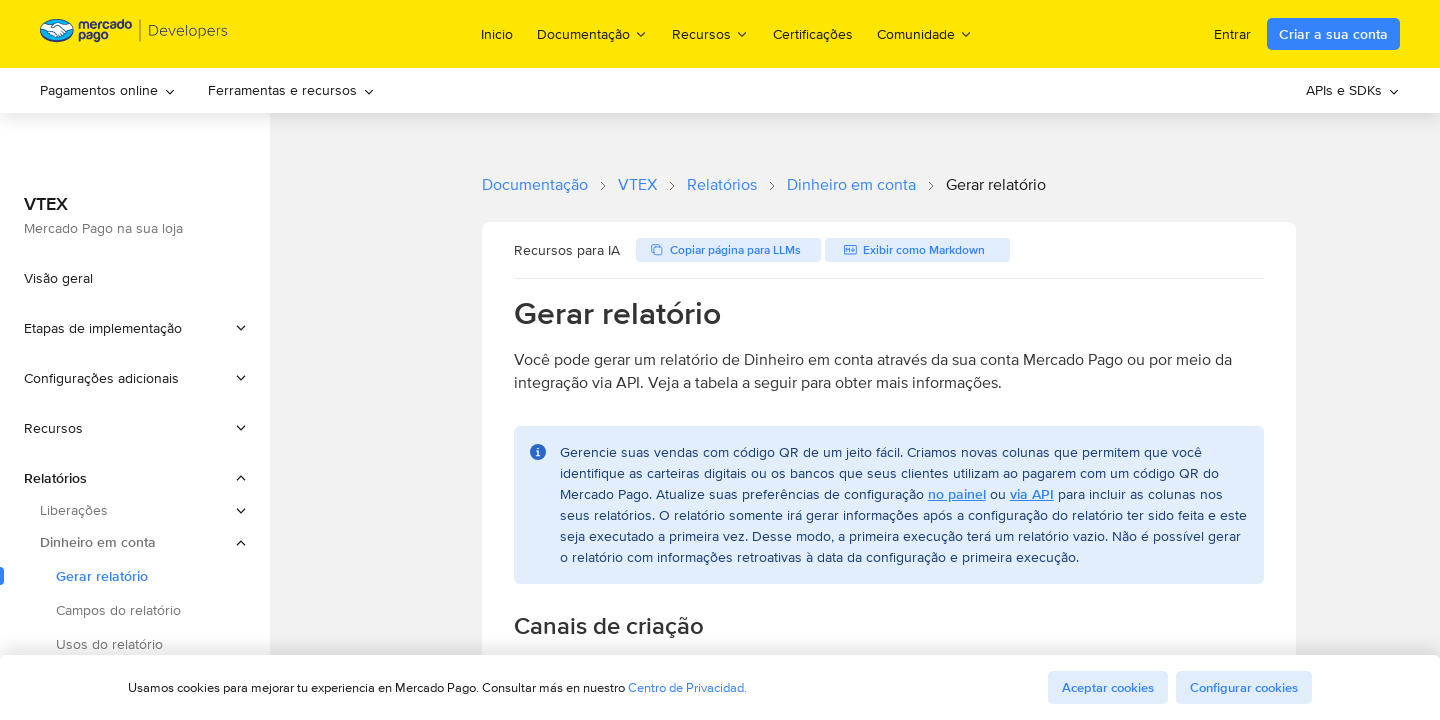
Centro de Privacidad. (687, 687)
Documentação (535, 184)
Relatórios (722, 184)
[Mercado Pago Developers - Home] (134, 34)
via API (1032, 494)
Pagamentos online (108, 90)
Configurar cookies (1244, 687)
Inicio (497, 34)
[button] (135, 328)
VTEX (637, 184)
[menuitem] (108, 90)
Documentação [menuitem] (592, 33)
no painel (957, 494)
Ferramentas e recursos (291, 90)
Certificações (813, 34)
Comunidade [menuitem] (925, 33)
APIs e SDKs (1353, 90)
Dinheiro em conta (851, 184)
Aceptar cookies (1108, 687)
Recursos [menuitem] (710, 33)
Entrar (1232, 34)
